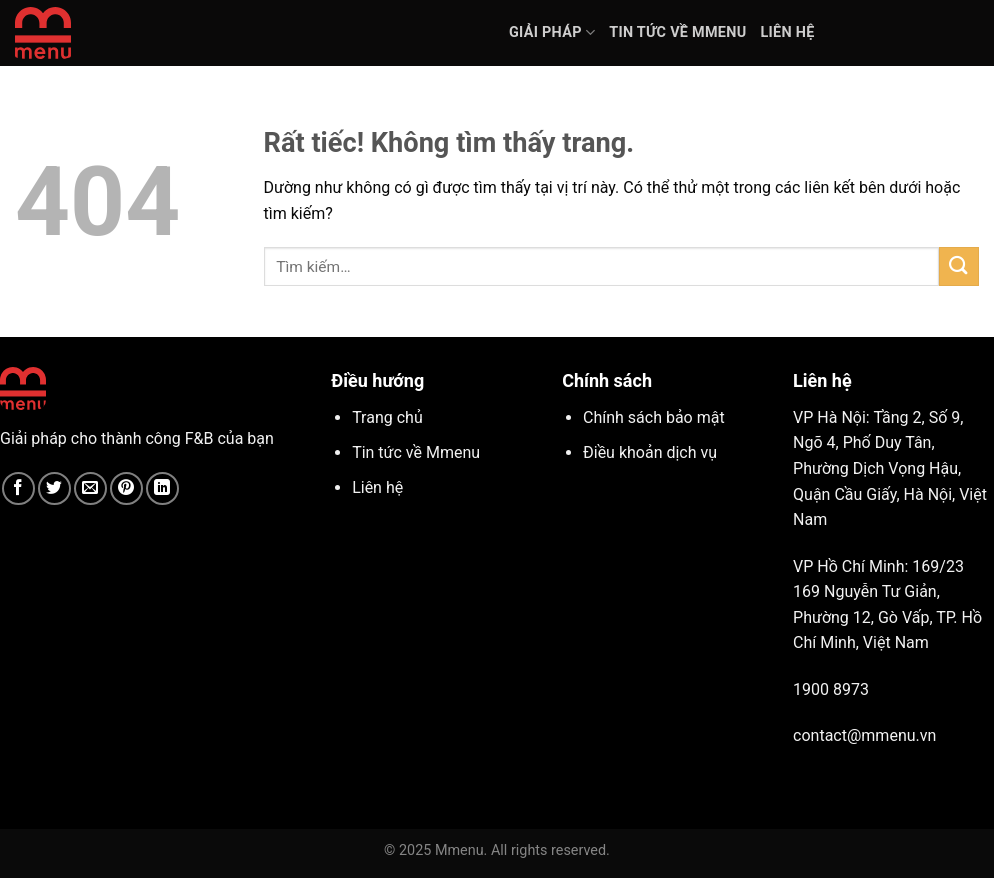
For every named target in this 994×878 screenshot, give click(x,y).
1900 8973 (831, 689)
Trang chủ (387, 417)
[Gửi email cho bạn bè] (90, 488)
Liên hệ (787, 32)
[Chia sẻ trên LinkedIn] (162, 488)
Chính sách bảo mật (654, 417)
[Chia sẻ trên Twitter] (54, 488)
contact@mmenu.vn (864, 735)
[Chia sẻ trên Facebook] (18, 488)
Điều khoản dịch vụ (650, 452)
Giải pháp (552, 32)
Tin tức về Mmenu (677, 32)
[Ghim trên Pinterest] (126, 488)
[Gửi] (959, 266)
